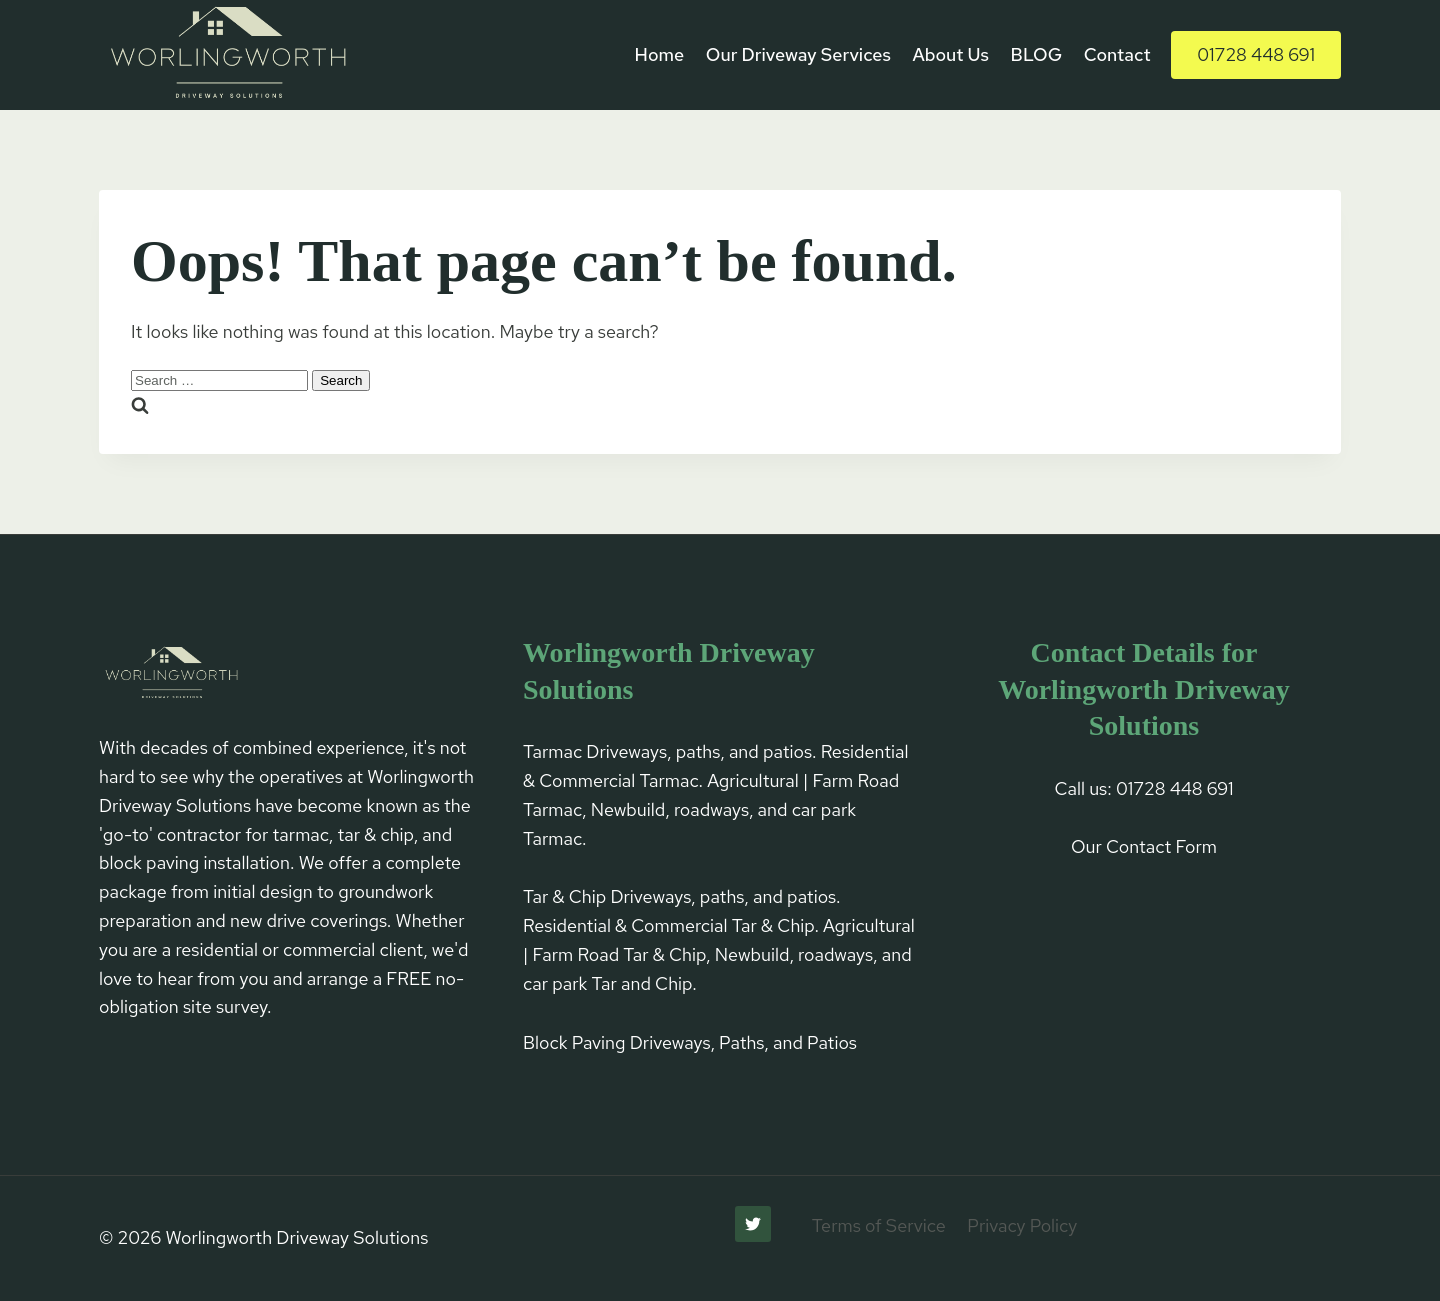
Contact (1117, 54)
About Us (950, 54)
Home (660, 54)
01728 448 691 (1256, 54)
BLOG (1037, 54)
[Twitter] (753, 1224)
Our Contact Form (1144, 846)
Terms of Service (879, 1225)
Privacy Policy (1022, 1225)
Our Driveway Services (798, 54)
